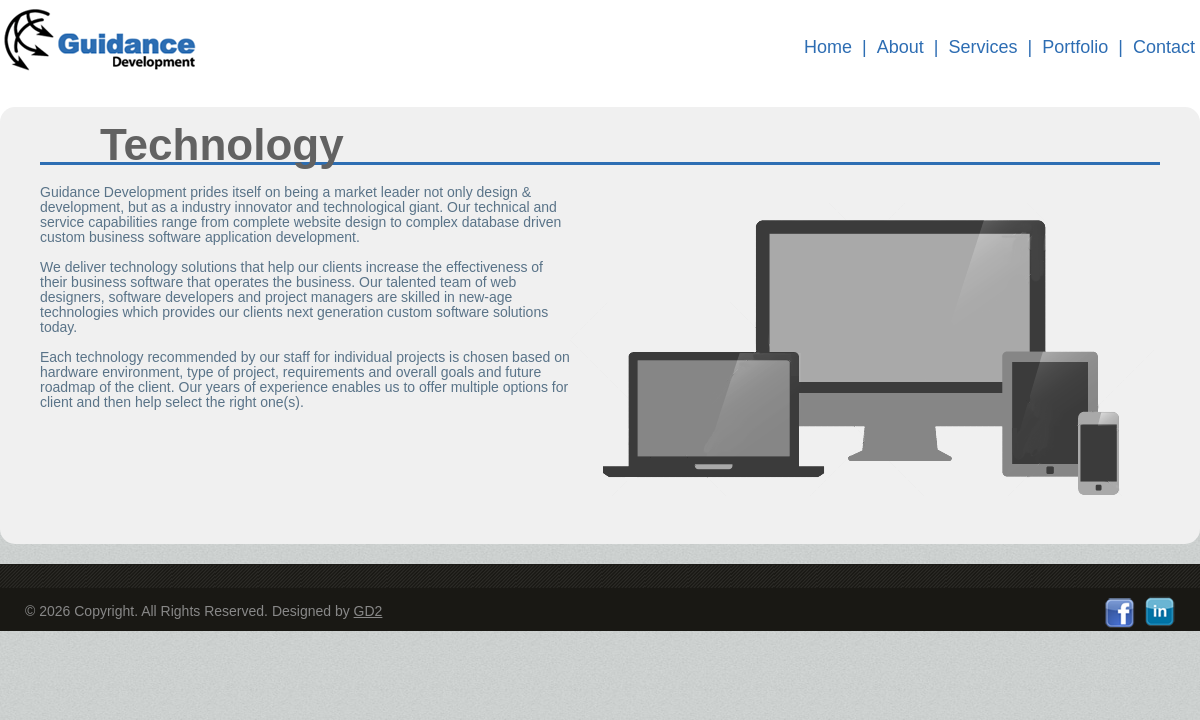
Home (828, 47)
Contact (1164, 47)
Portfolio (1075, 47)
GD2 (368, 611)
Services (983, 47)
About (900, 47)
